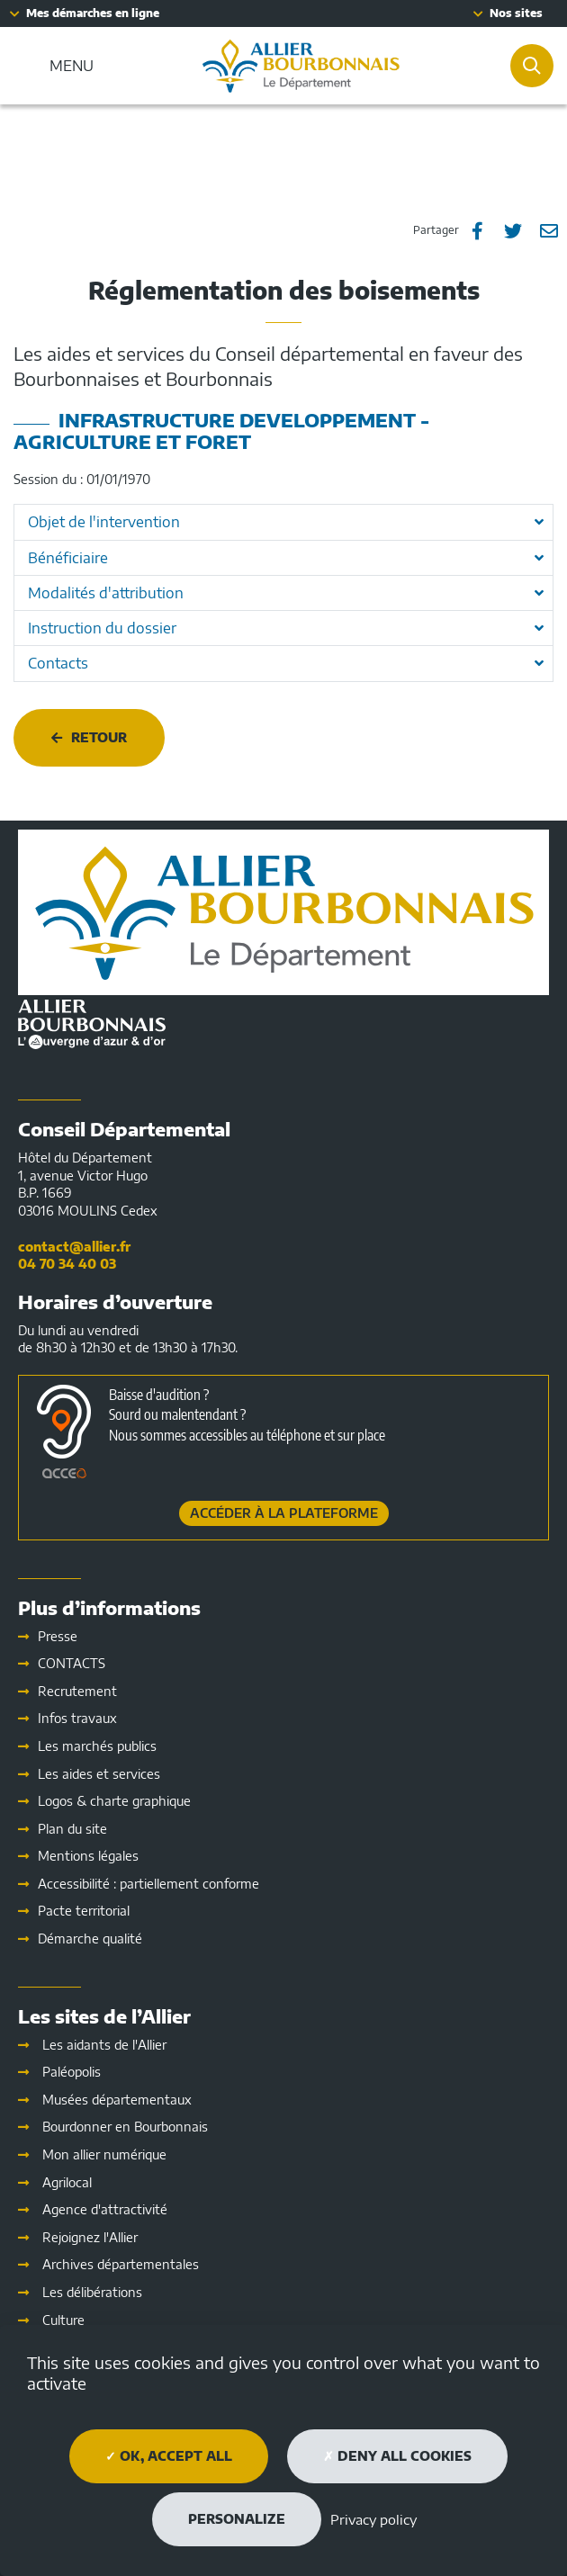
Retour (99, 737)
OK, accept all (168, 2456)
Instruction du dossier (102, 628)
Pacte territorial (84, 1910)
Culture (63, 2320)
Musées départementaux (117, 2099)
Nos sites (516, 13)
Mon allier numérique (104, 2154)
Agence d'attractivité (104, 2209)
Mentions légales (88, 1855)
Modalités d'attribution (106, 593)
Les (99, 1774)
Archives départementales (120, 2264)
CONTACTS (71, 1663)
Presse (57, 1636)
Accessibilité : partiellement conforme (148, 1883)
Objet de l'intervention (104, 522)
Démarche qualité (90, 1938)
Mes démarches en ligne (92, 13)
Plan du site (72, 1828)
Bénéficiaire (68, 558)
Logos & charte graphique (114, 1801)
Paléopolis (71, 2071)
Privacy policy (373, 2519)
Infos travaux (77, 1718)
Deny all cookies (397, 2456)
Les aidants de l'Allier (104, 2044)
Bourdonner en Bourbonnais (125, 2126)
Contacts (58, 663)
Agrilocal (67, 2182)
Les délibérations (92, 2292)
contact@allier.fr (74, 1246)
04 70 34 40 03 (67, 1263)
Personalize (236, 2519)
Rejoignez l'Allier (90, 2237)
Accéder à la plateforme (284, 1513)
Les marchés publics (97, 1746)
